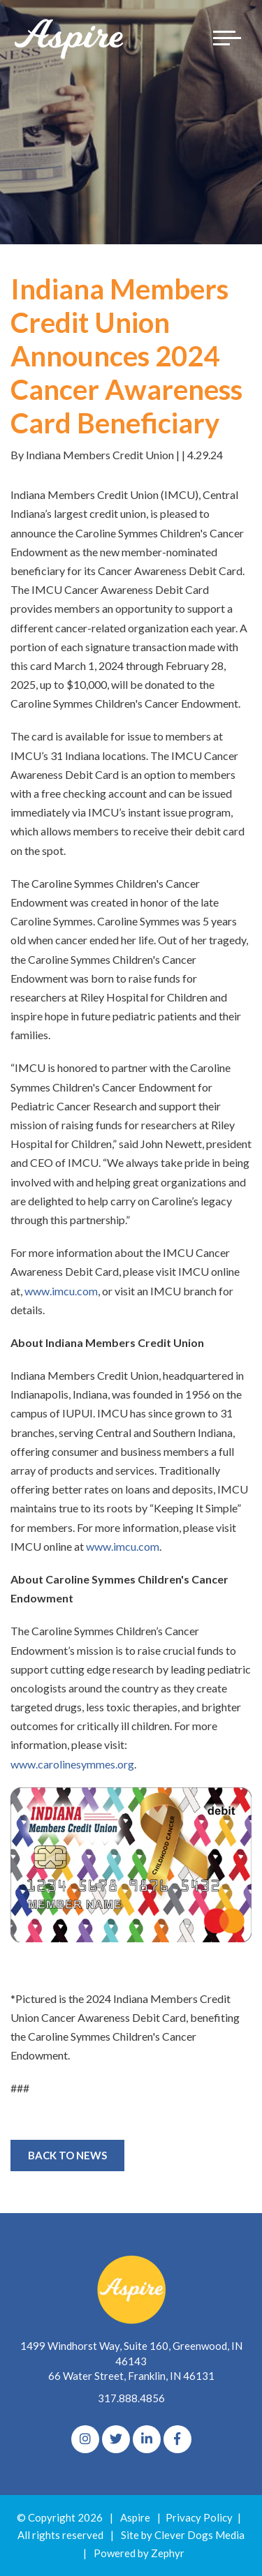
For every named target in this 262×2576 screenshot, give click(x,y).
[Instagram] (85, 2439)
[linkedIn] (147, 2439)
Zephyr (167, 2553)
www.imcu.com (61, 1290)
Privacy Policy (199, 2517)
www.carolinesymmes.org (72, 1764)
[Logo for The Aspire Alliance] (69, 38)
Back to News (67, 2155)
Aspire (135, 2517)
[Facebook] (177, 2439)
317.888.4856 (131, 2398)
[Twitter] (116, 2439)
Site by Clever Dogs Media (183, 2535)
